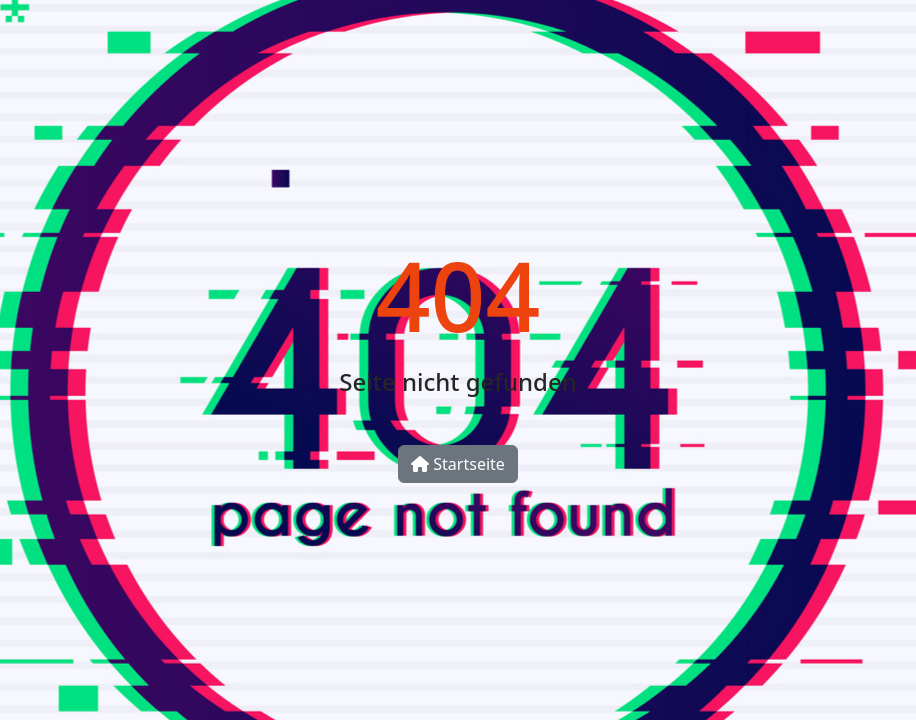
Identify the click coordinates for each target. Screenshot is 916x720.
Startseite (458, 464)
